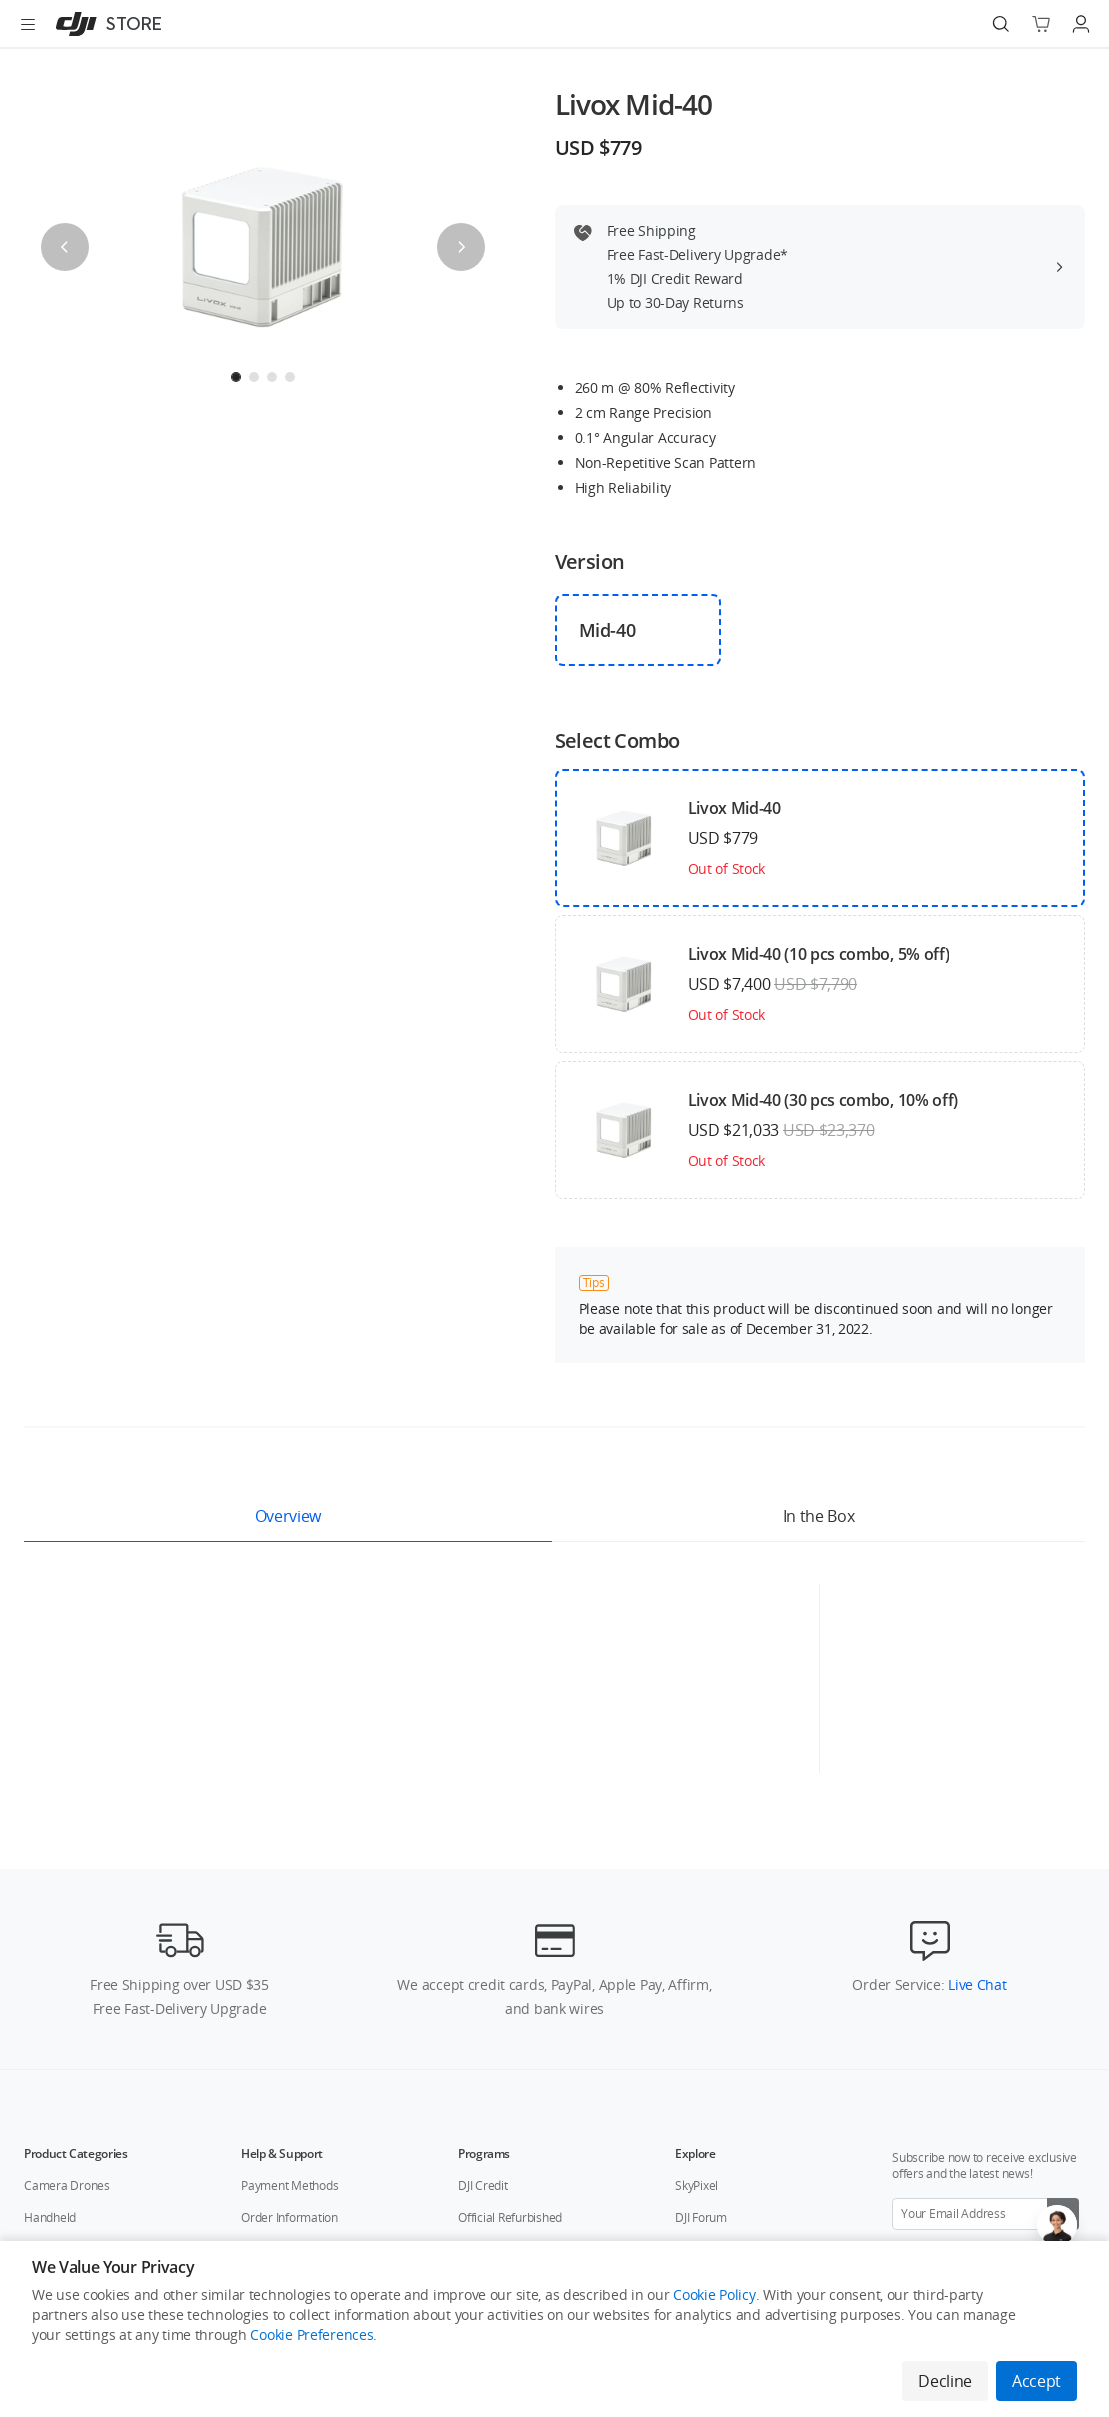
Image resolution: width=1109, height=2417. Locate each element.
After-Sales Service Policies (313, 2146)
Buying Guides (713, 2018)
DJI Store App (493, 2018)
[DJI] (104, 24)
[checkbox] (638, 630)
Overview (288, 1516)
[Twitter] (973, 2219)
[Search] (1001, 24)
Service (43, 2050)
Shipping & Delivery (293, 2018)
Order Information (289, 1986)
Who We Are (131, 2218)
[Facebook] (941, 2219)
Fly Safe (695, 2050)
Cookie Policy (714, 2294)
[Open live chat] (1057, 2225)
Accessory (51, 2082)
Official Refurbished (510, 1986)
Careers (292, 2218)
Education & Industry (79, 2018)
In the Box (819, 1516)
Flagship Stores (379, 2218)
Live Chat (975, 1753)
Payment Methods (289, 1954)
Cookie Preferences (311, 2334)
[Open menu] (28, 24)
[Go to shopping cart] (1041, 24)
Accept (1036, 2381)
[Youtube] (1005, 2219)
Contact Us (218, 2218)
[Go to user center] (1081, 24)
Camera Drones (67, 1954)
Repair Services (282, 2114)
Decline (945, 2381)
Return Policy (275, 2050)
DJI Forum (701, 1986)
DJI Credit (483, 1954)
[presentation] (262, 247)
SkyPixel (696, 1954)
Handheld (50, 1986)
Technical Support (289, 2082)
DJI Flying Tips (711, 2082)
